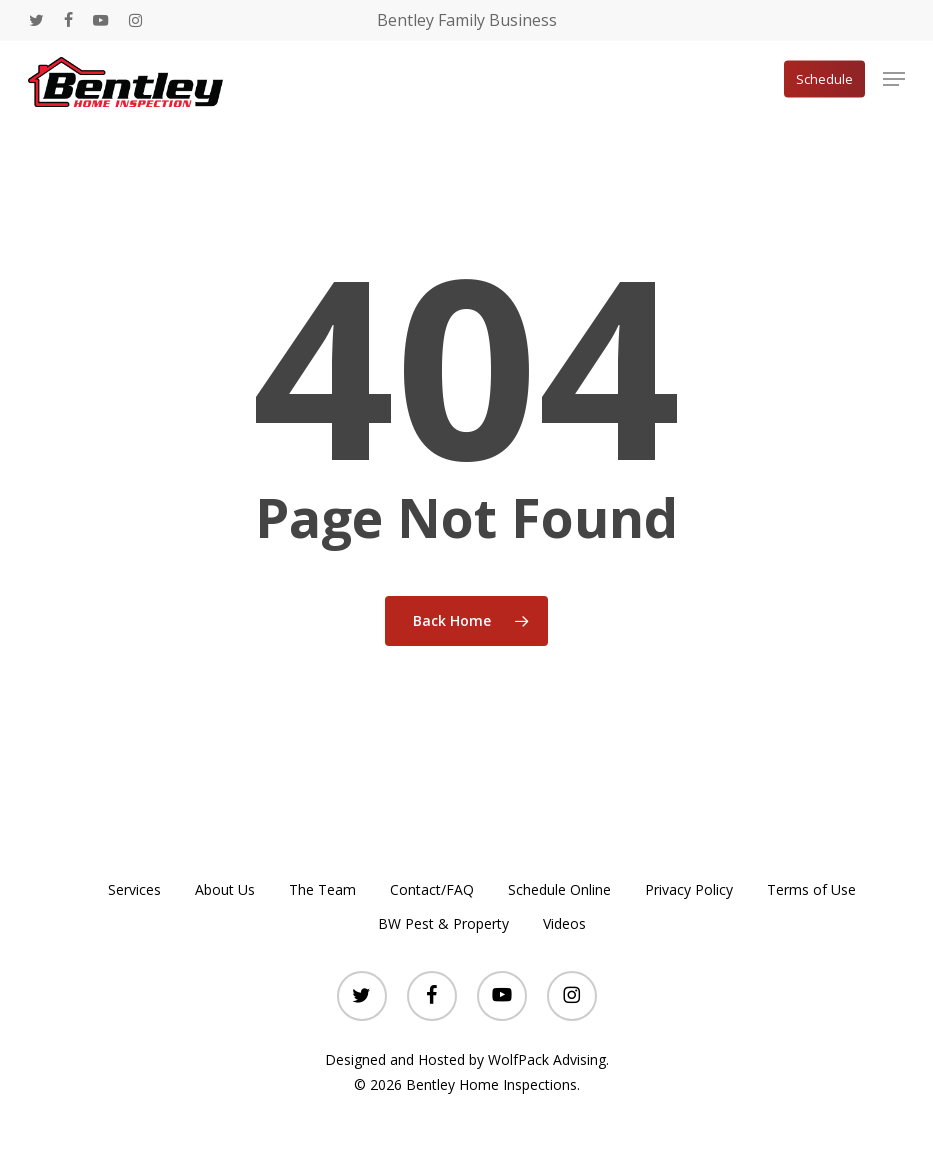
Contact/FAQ (432, 889)
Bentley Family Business (467, 20)
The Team (322, 889)
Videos (564, 923)
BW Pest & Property (443, 923)
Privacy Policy (689, 889)
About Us (225, 889)
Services (134, 889)
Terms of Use (811, 889)
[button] (894, 79)
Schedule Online (559, 889)
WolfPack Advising (547, 1059)
